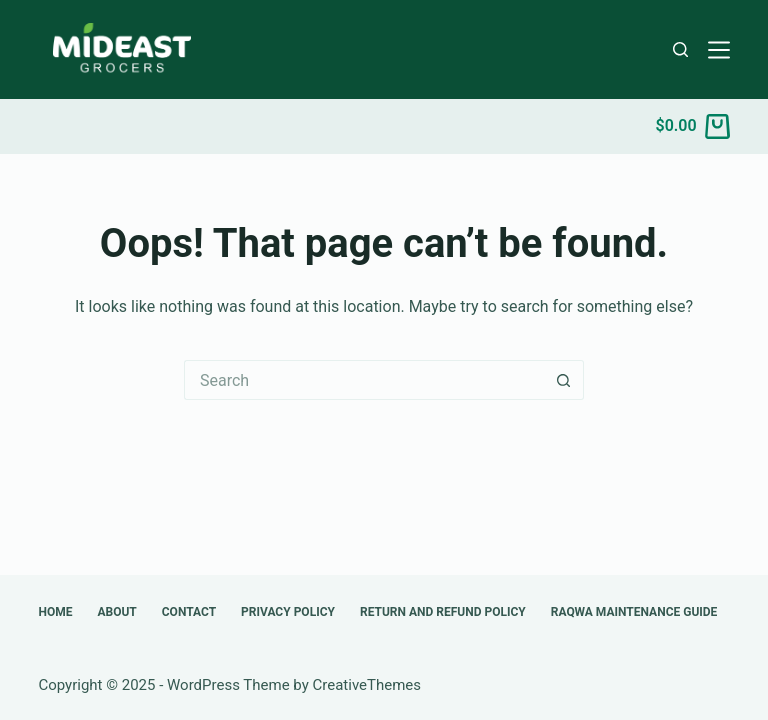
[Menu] (719, 50)
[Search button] (564, 380)
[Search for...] (364, 380)
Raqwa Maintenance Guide (634, 612)
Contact (189, 612)
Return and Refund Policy (443, 612)
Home (55, 612)
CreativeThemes (367, 685)
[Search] (680, 49)
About (116, 612)
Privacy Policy (288, 612)
